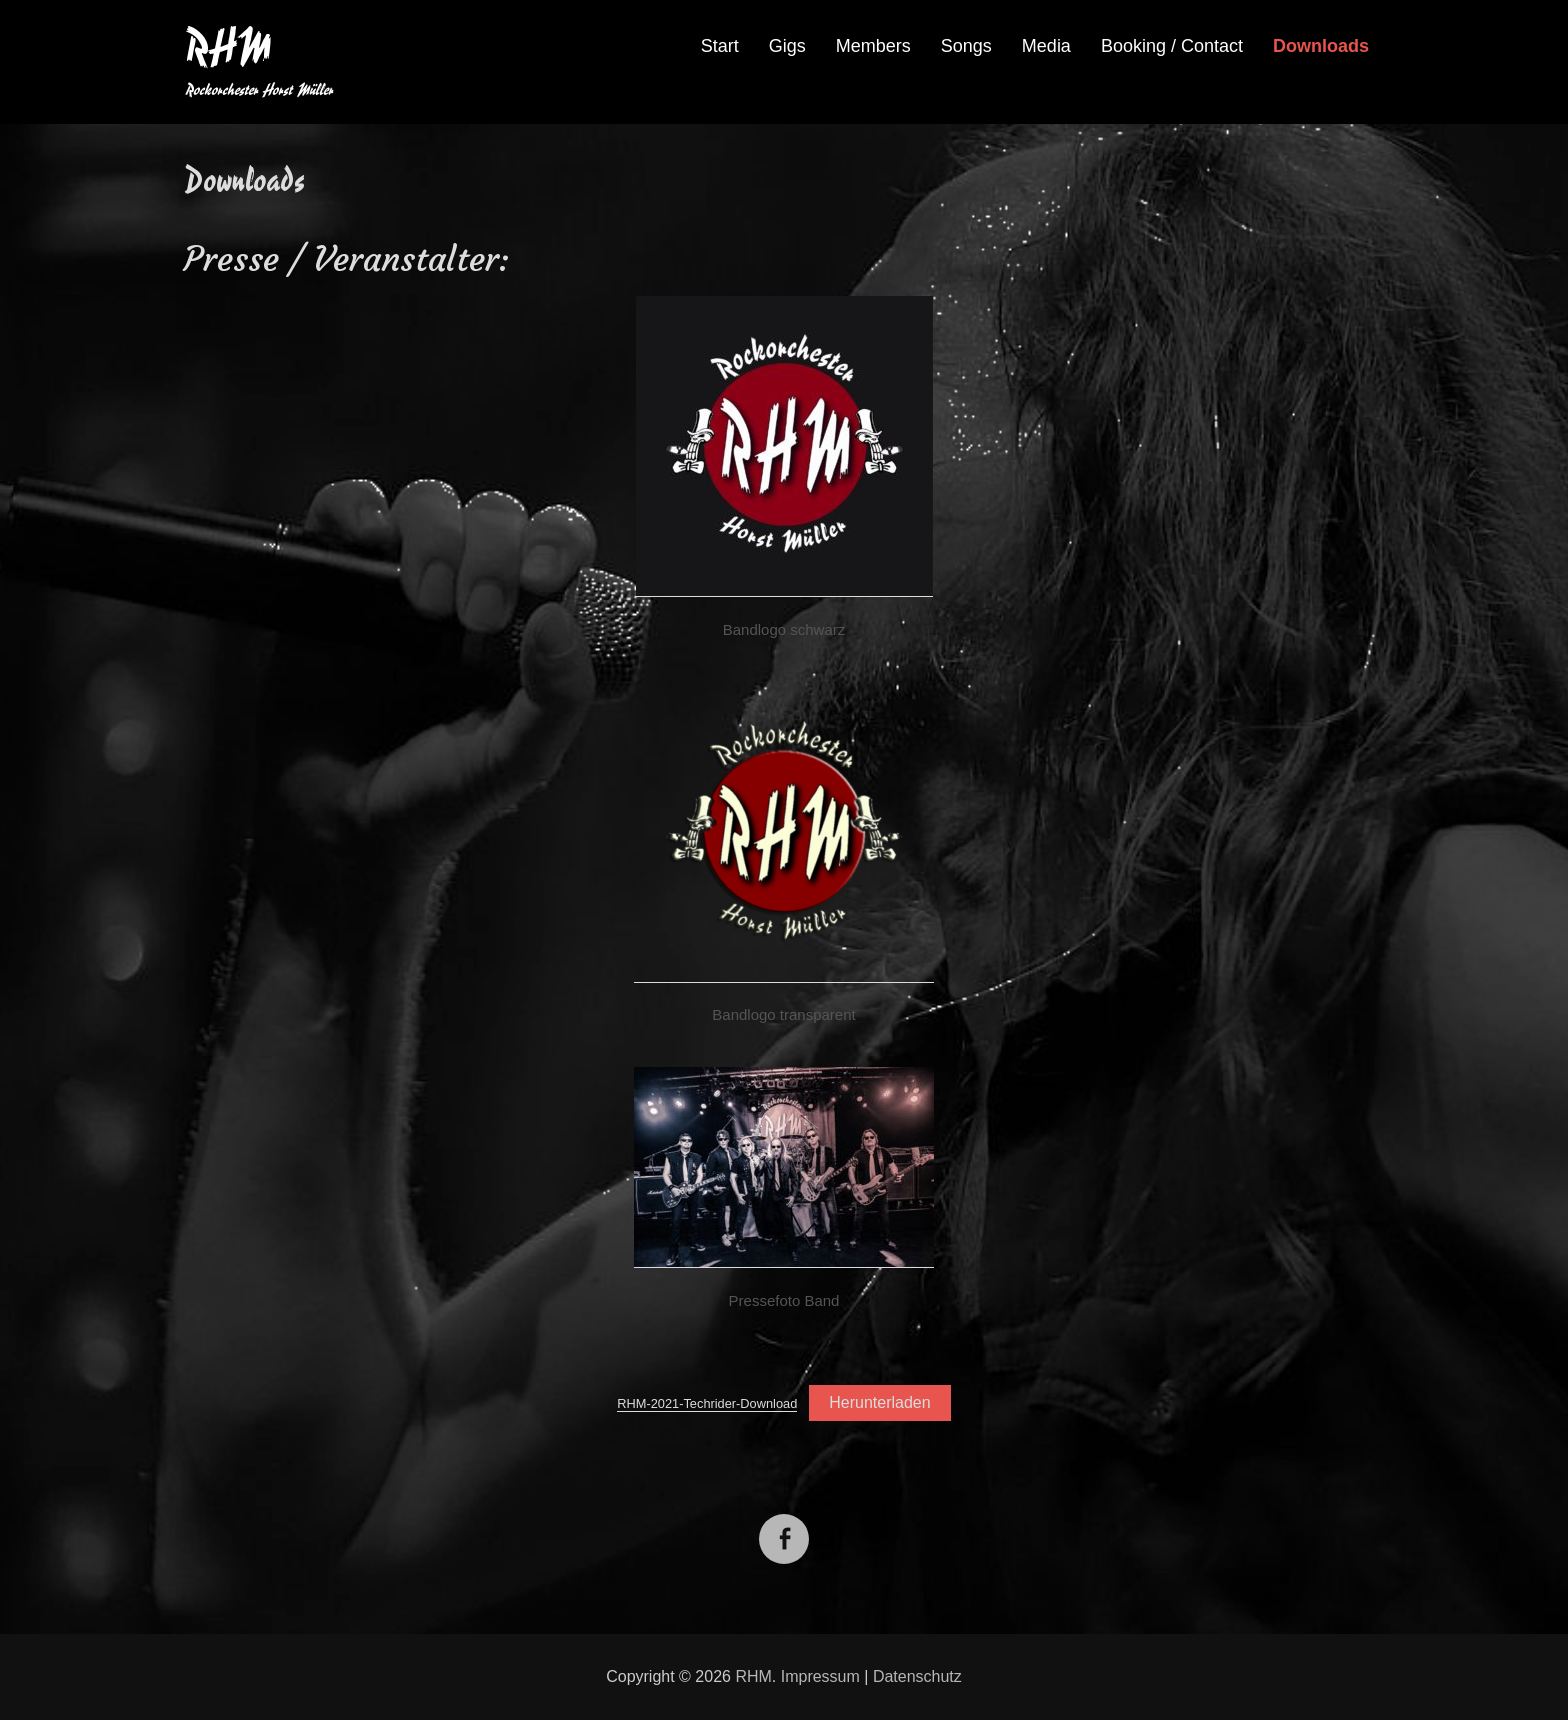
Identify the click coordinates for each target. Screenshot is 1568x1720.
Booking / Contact (1172, 46)
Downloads (1321, 46)
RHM (228, 48)
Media (1046, 46)
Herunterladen (879, 1402)
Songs (966, 46)
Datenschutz (917, 1676)
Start (720, 46)
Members (873, 46)
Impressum (820, 1676)
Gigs (787, 46)
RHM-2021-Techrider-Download (707, 1403)
